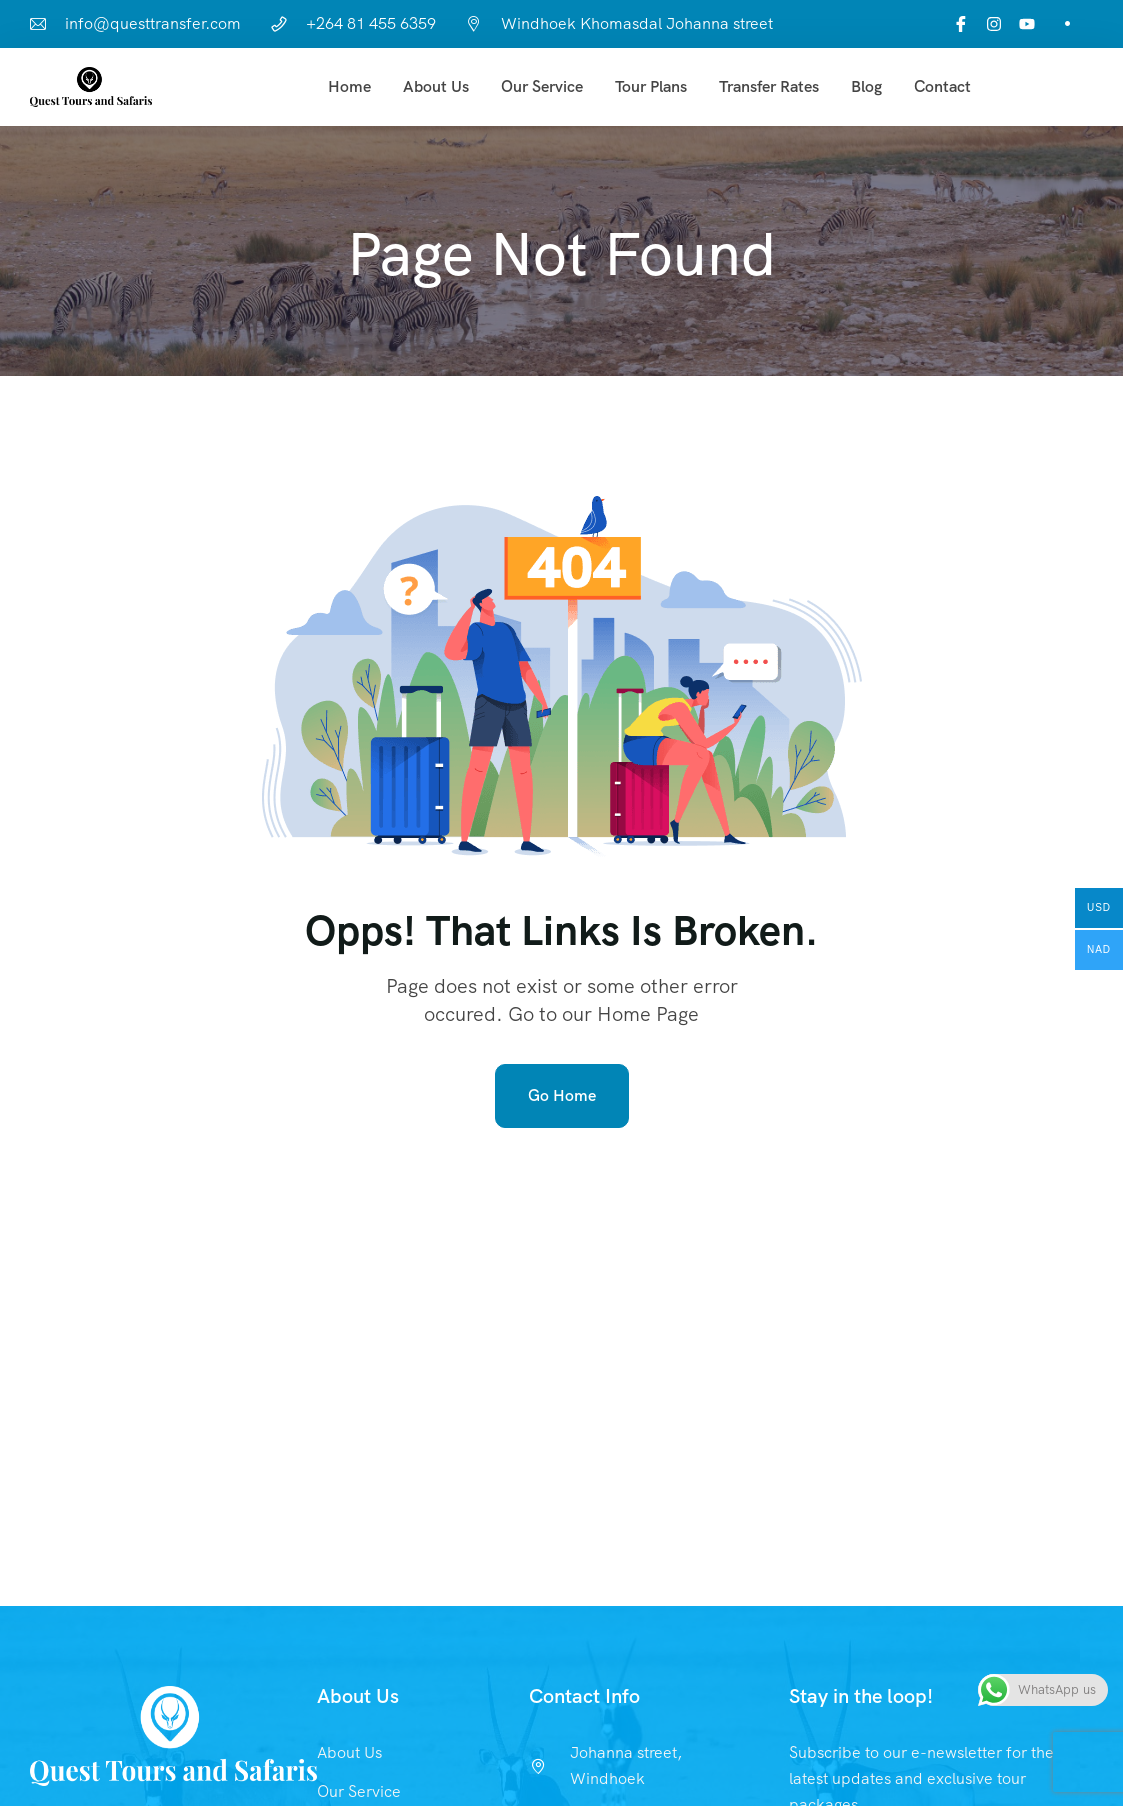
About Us (436, 86)
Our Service (542, 86)
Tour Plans (651, 86)
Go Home (562, 1095)
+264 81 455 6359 (371, 23)
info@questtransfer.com (153, 23)
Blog (866, 86)
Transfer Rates (769, 86)
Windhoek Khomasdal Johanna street (637, 23)
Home (349, 86)
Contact (942, 86)
